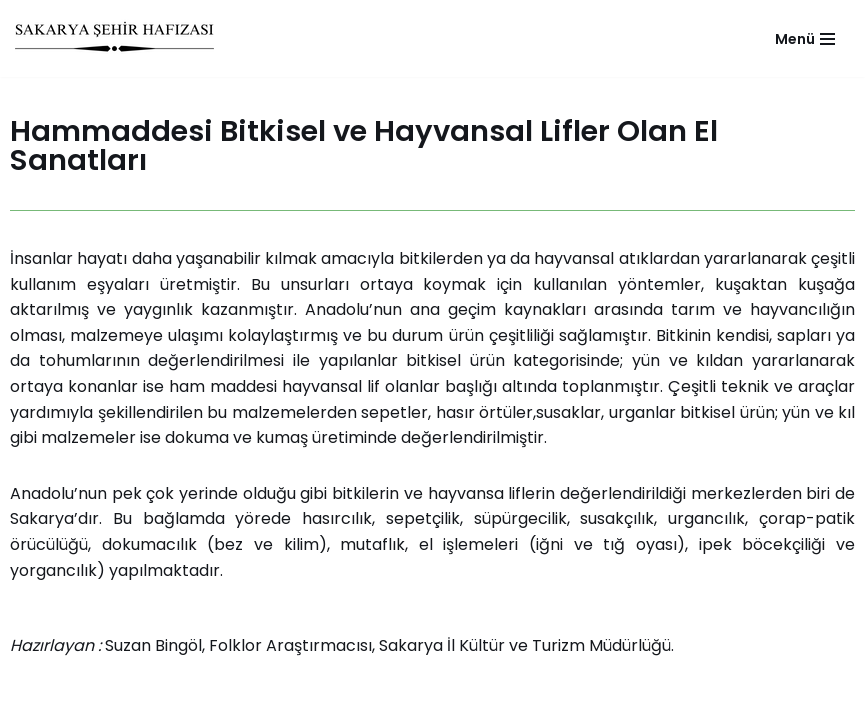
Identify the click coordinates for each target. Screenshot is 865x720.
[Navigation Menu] (805, 39)
